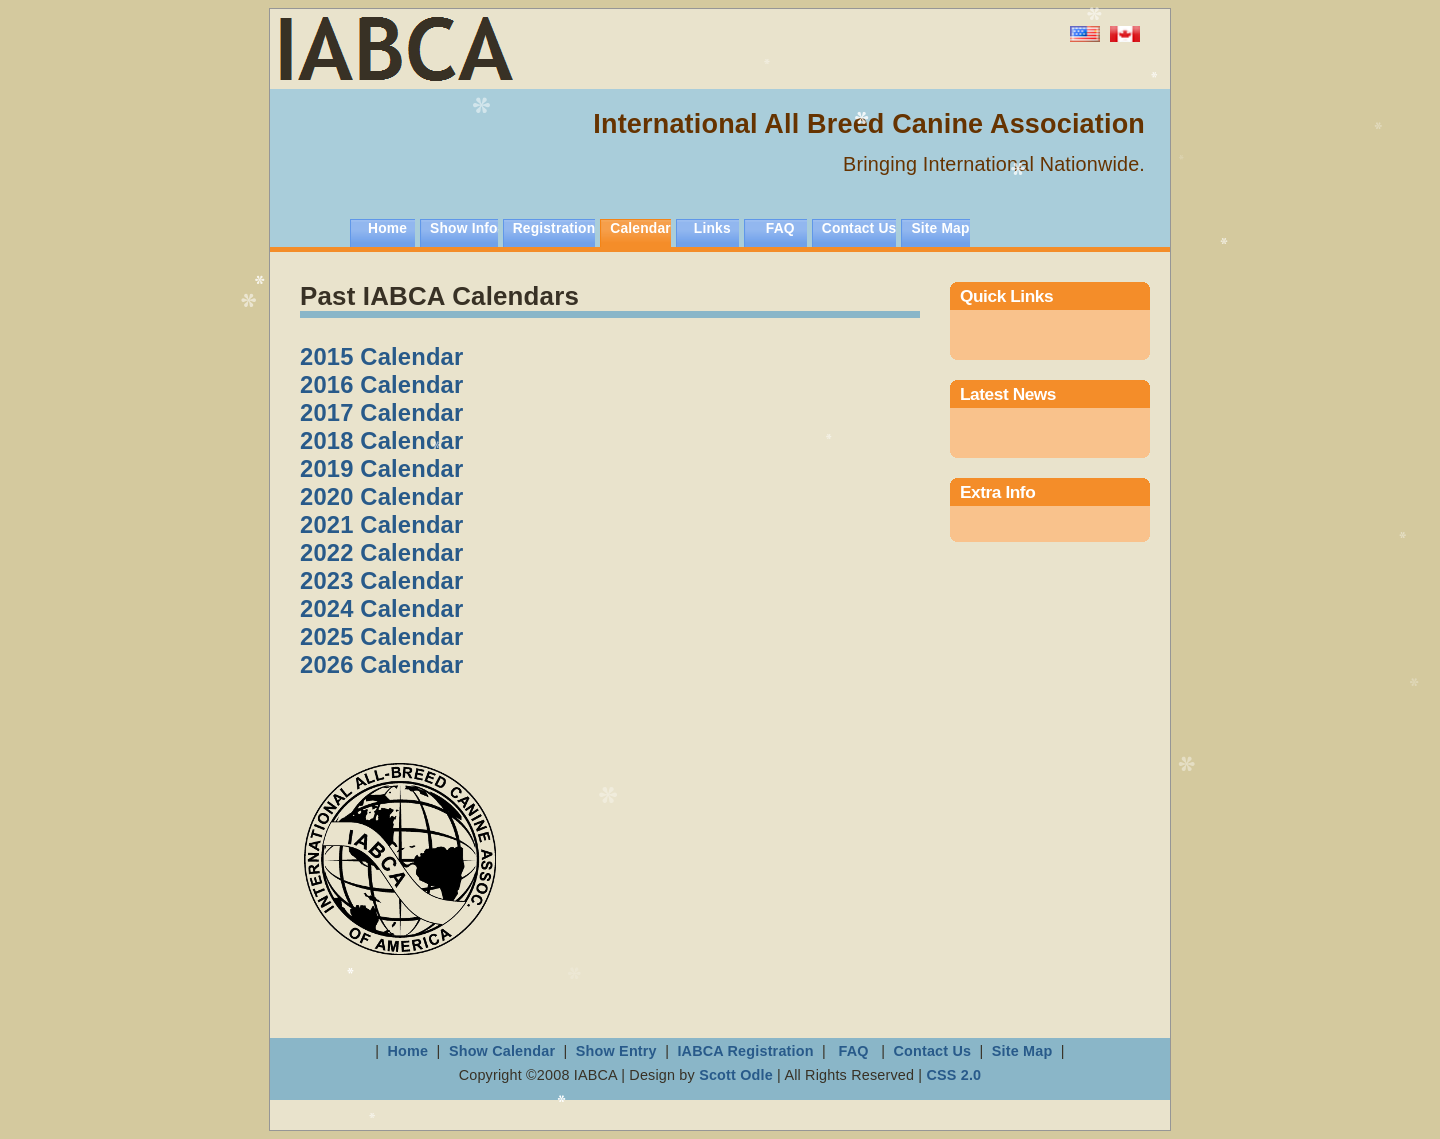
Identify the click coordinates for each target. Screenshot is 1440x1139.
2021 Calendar (381, 524)
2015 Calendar (381, 356)
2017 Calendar (381, 412)
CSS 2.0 (953, 1075)
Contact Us (859, 228)
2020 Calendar (381, 496)
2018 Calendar (381, 440)
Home (387, 228)
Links (712, 228)
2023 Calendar (381, 580)
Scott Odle (738, 1075)
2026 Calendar (381, 664)
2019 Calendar (381, 468)
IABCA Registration (745, 1051)
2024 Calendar (381, 608)
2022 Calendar (381, 552)
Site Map (940, 228)
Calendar (640, 228)
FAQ (780, 228)
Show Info (464, 228)
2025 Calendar (381, 636)
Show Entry (616, 1051)
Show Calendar (504, 1051)
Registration (554, 228)
